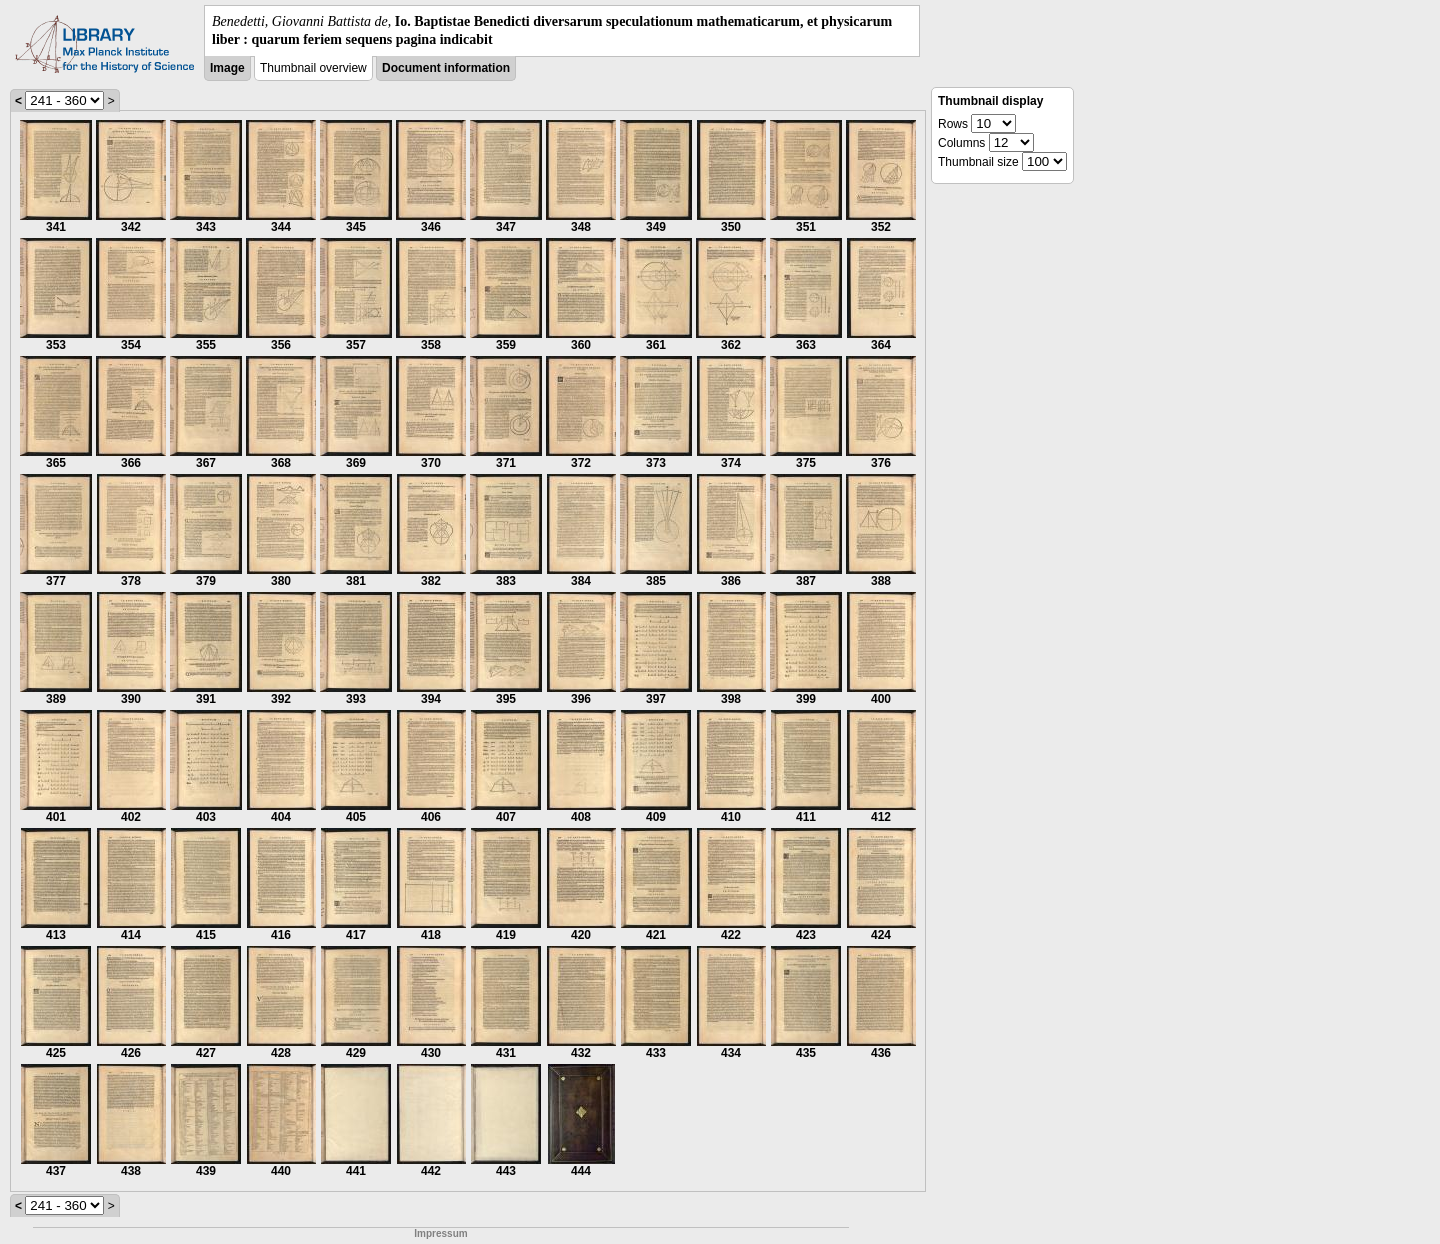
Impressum (440, 1233)
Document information (446, 68)
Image (227, 68)
